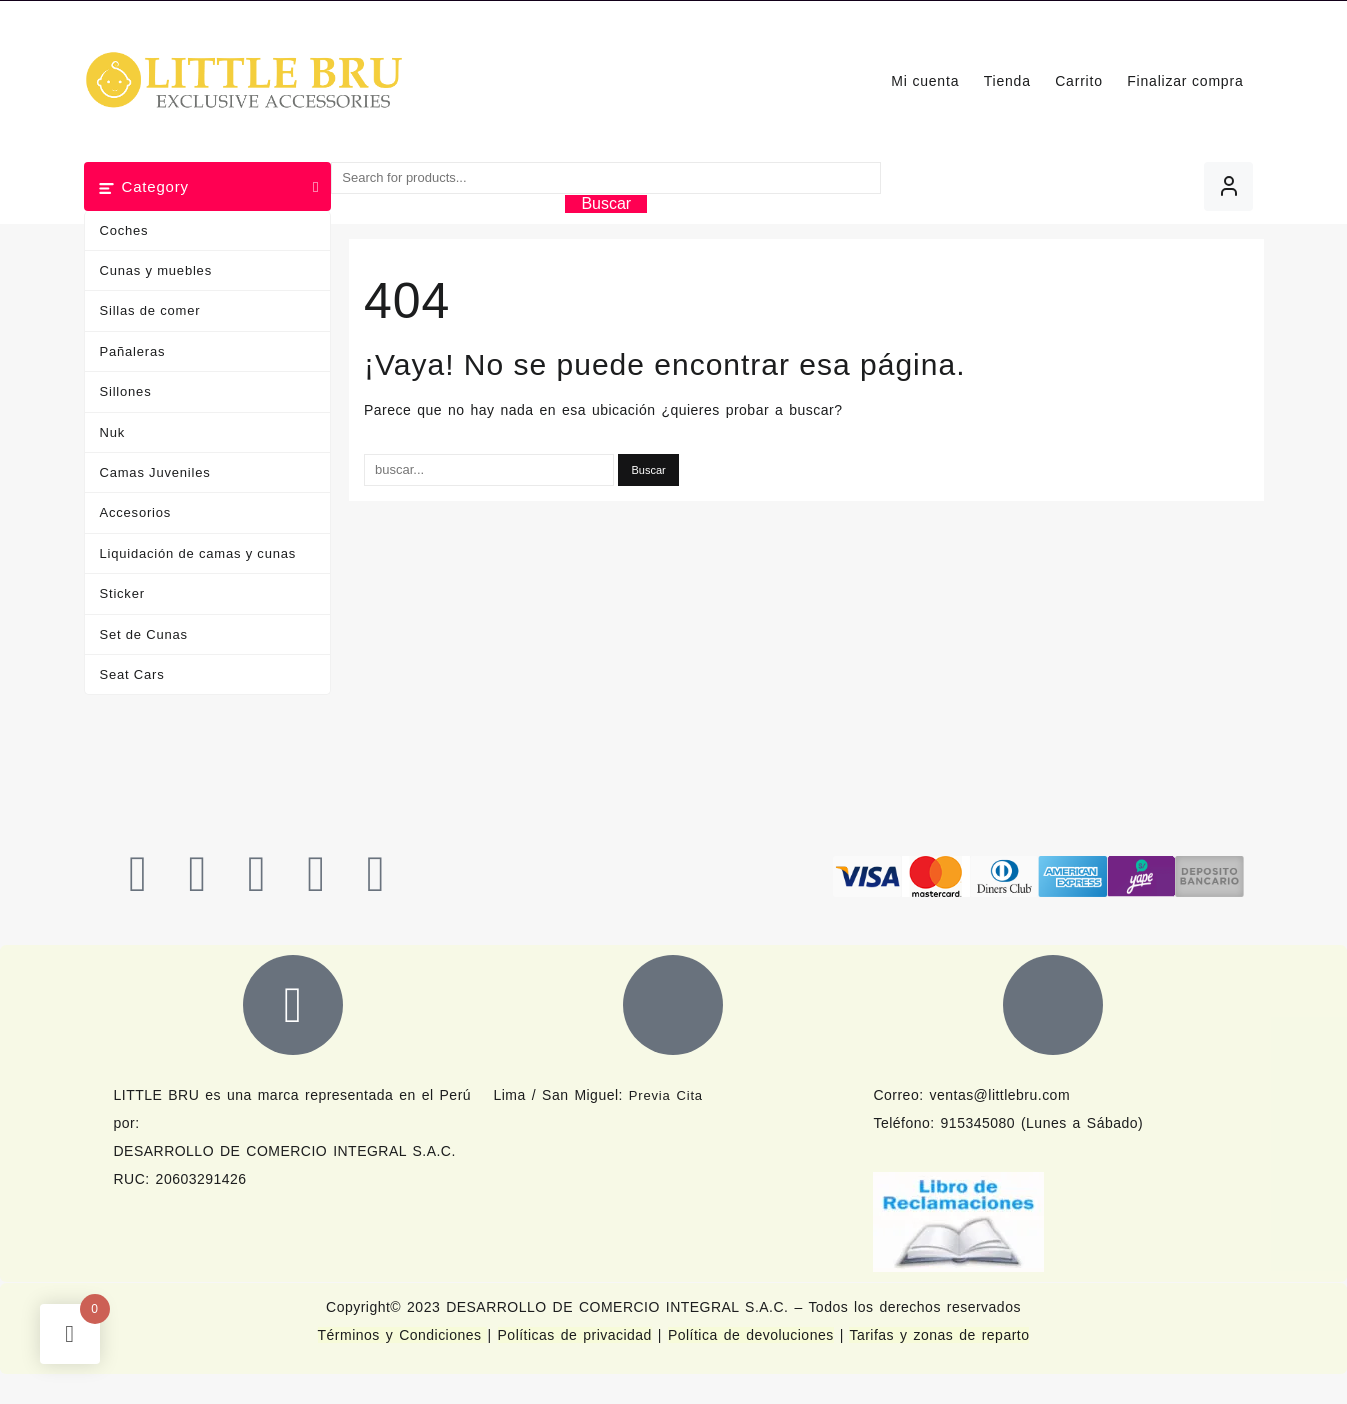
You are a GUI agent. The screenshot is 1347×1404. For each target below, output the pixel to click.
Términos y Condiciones (403, 1335)
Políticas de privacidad (575, 1335)
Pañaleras (133, 351)
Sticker (122, 593)
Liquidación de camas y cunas (198, 553)
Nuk (113, 432)
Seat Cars (132, 674)
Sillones (126, 391)
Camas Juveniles (155, 472)
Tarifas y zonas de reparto (939, 1335)
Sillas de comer (150, 310)
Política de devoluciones (751, 1335)
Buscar (606, 203)
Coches (124, 230)
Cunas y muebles (156, 270)
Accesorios (136, 512)
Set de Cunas (144, 634)
